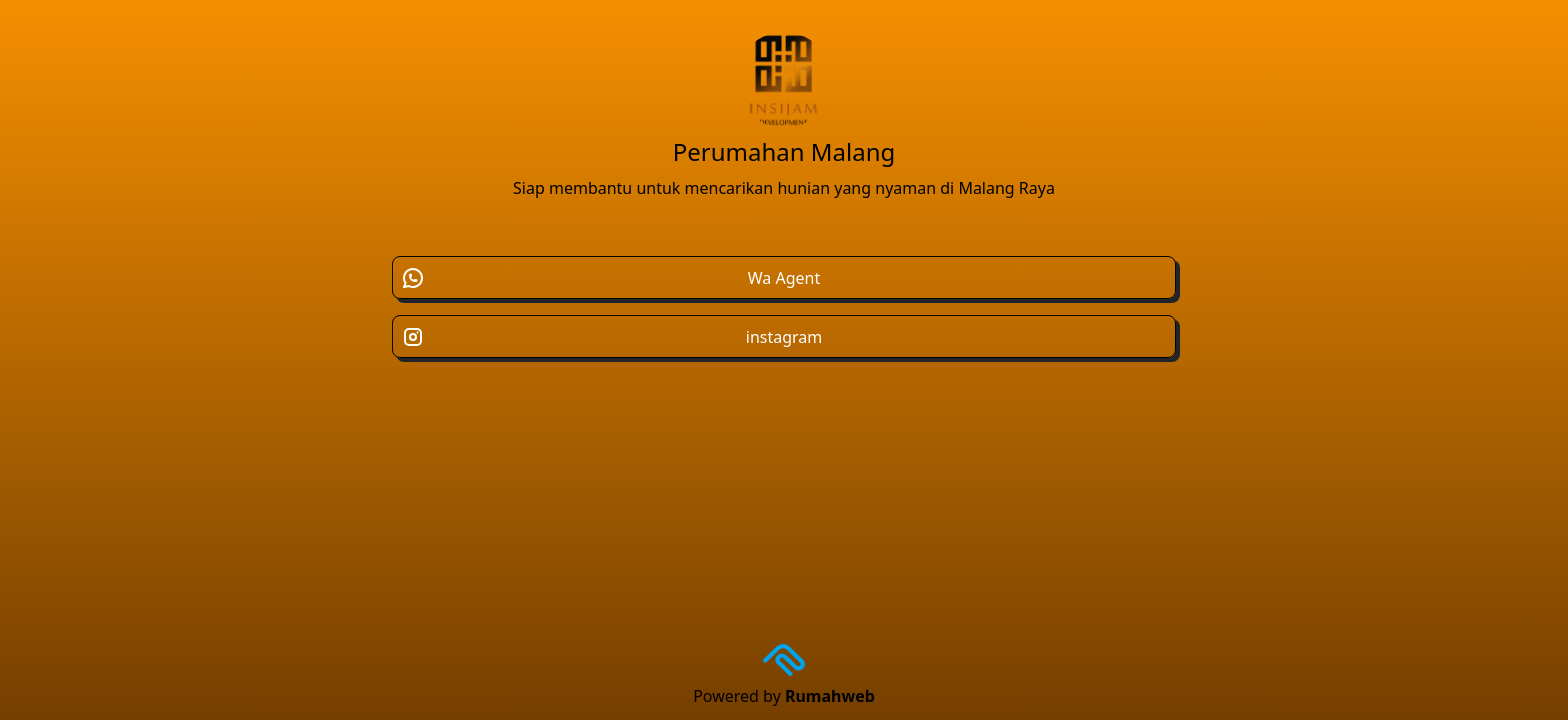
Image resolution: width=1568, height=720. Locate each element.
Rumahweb (830, 696)
